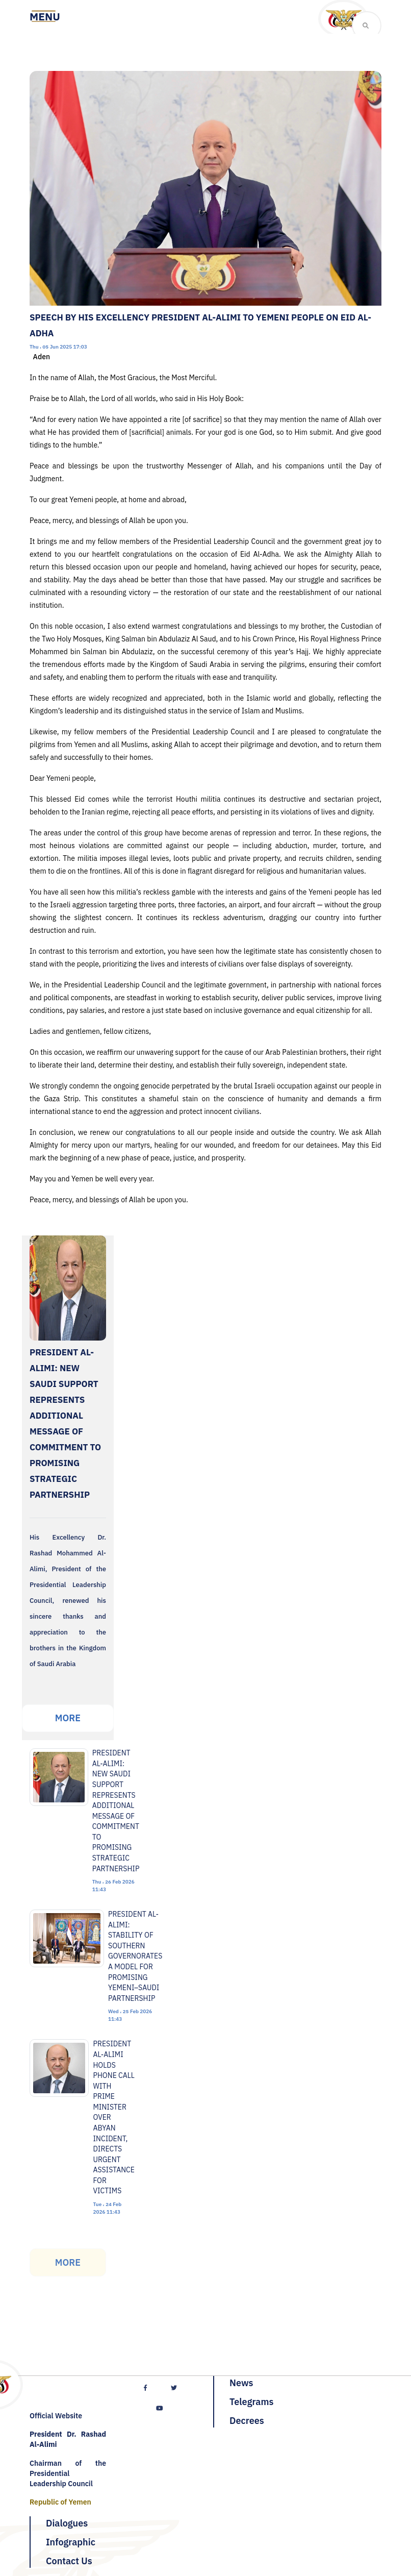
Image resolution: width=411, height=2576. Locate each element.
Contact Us (69, 2561)
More (68, 1718)
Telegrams (251, 2402)
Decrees (246, 2421)
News (241, 2383)
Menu (45, 17)
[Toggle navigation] (45, 17)
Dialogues (67, 2523)
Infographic (70, 2542)
